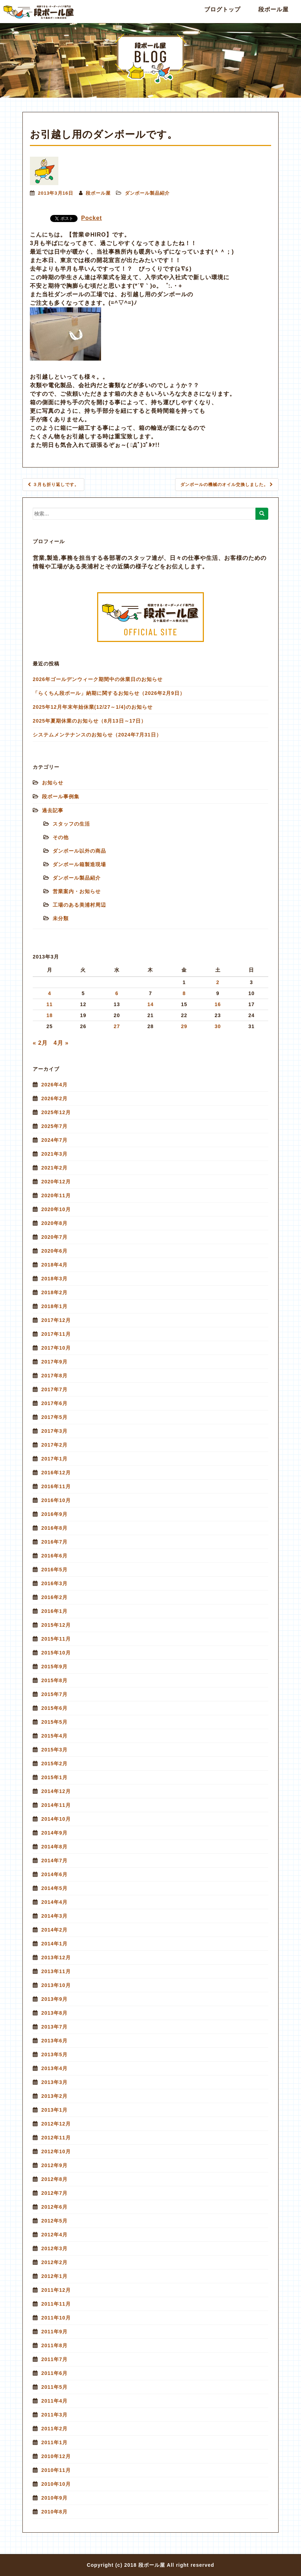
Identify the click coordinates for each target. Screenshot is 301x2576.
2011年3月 (54, 2415)
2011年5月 (54, 2387)
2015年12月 (56, 1625)
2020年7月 (54, 1237)
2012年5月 (54, 2221)
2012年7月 (54, 2193)
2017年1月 (54, 1459)
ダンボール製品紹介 (147, 193)
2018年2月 (54, 1292)
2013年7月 (54, 2027)
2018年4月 (54, 1265)
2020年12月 (56, 1181)
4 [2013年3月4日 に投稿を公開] (49, 993)
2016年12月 (56, 1472)
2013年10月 (56, 1985)
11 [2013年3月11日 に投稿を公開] (49, 1004)
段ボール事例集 (60, 796)
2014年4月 (54, 1902)
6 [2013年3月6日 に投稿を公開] (116, 993)
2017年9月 (54, 1362)
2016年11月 (56, 1486)
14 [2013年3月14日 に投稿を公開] (150, 1004)
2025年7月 (54, 1126)
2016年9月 (54, 1514)
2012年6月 (54, 2207)
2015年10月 (56, 1653)
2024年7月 (54, 1140)
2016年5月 (54, 1569)
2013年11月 (56, 1971)
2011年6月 (54, 2373)
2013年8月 (54, 2013)
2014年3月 (54, 1916)
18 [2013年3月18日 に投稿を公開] (49, 1015)
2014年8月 (54, 1846)
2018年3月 (54, 1278)
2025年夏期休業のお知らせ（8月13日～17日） (89, 721)
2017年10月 (56, 1348)
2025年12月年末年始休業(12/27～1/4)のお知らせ (93, 707)
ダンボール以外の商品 (79, 851)
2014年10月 (56, 1819)
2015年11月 (56, 1639)
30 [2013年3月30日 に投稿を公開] (218, 1026)
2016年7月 (54, 1542)
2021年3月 (54, 1154)
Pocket (91, 218)
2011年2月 (54, 2428)
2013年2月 (54, 2096)
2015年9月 (54, 1666)
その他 (61, 837)
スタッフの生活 (71, 824)
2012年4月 (54, 2234)
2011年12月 (56, 2290)
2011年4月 (54, 2401)
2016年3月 (54, 1583)
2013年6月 (54, 2040)
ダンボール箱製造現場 (79, 864)
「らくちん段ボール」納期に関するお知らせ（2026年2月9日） (109, 693)
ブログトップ (222, 9)
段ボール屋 (273, 9)
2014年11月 (56, 1805)
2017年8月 (54, 1375)
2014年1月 (54, 1943)
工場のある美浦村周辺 (79, 905)
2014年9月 (54, 1833)
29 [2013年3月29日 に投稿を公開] (184, 1026)
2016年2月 (54, 1597)
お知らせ (52, 782)
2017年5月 (54, 1417)
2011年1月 (54, 2442)
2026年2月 (54, 1098)
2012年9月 (54, 2165)
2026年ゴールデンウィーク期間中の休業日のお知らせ (98, 679)
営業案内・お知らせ (77, 891)
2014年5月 (54, 1888)
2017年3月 (54, 1431)
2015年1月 (54, 1777)
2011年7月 (54, 2359)
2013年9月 (54, 1999)
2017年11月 (56, 1334)
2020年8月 (54, 1223)
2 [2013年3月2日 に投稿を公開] (218, 982)
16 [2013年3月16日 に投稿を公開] (218, 1004)
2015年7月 (54, 1694)
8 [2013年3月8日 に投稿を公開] (184, 993)
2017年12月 (56, 1320)
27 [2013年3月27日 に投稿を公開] (117, 1026)
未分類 (61, 918)
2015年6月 (54, 1708)
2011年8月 (54, 2345)
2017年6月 (54, 1403)
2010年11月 (56, 2470)
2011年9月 (54, 2331)
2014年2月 (54, 1930)
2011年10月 (56, 2318)
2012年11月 (56, 2137)
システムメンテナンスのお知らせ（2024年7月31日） (97, 735)
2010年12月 (56, 2456)
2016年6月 (54, 1556)
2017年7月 (54, 1389)
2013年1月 (54, 2110)
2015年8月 (54, 1680)
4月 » (61, 1043)
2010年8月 (54, 2512)
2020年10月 (56, 1209)
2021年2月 (54, 1168)
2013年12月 (56, 1957)
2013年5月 (54, 2054)
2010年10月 (56, 2484)
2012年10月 (56, 2151)
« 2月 (40, 1043)
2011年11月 (56, 2304)
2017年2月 (54, 1445)
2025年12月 (56, 1112)
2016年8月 (54, 1528)
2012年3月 (54, 2248)
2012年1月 (54, 2276)
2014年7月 (54, 1860)
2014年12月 (56, 1791)
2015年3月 (54, 1750)
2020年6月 (54, 1251)
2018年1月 (54, 1306)
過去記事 (52, 810)
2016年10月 (56, 1500)
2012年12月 (56, 2124)
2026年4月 (54, 1084)
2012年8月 (54, 2179)
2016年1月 (54, 1611)
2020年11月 (56, 1195)
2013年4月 (54, 2068)
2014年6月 (54, 1874)
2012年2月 (54, 2262)
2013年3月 (54, 2082)
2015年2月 (54, 1763)
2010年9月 (54, 2498)
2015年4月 (54, 1736)
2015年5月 (54, 1722)
